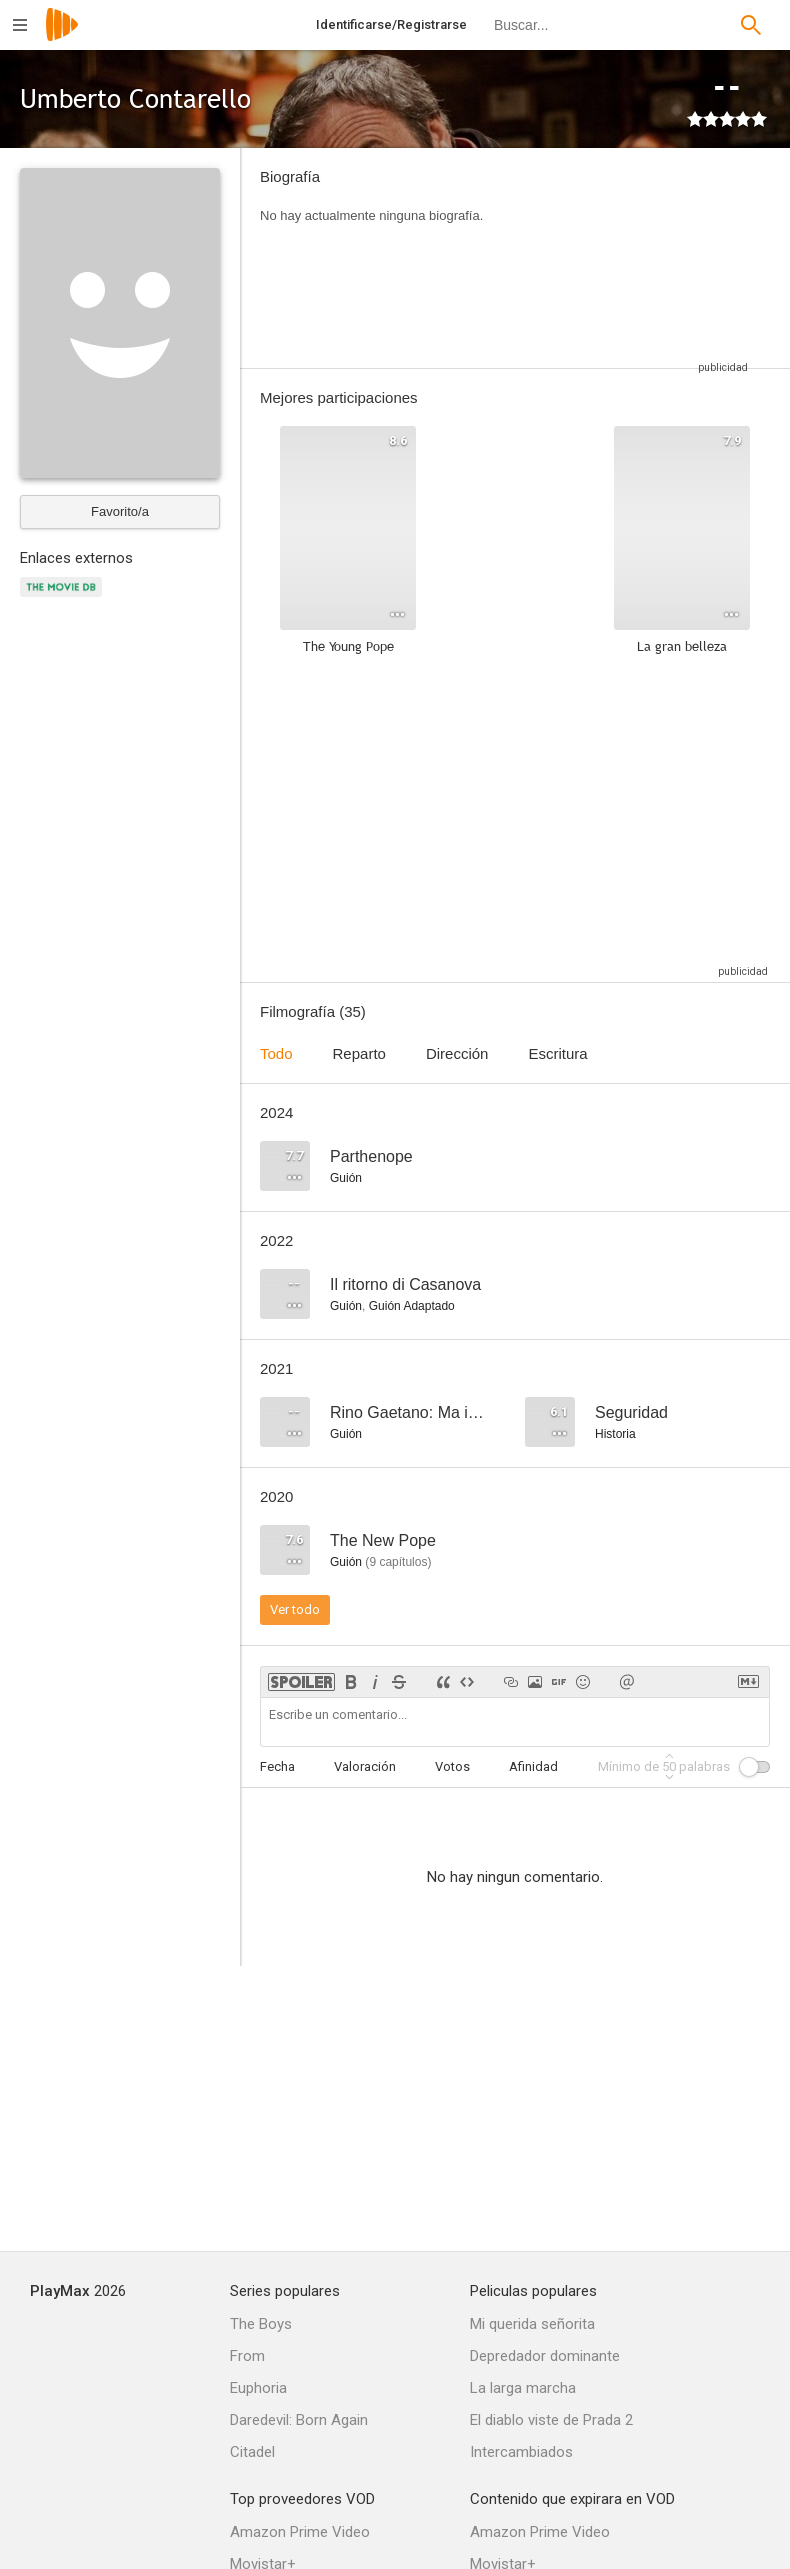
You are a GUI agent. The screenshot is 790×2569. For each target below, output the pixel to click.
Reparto (359, 1053)
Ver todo (295, 1609)
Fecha (277, 1766)
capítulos (398, 1562)
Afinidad (533, 1766)
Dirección (457, 1053)
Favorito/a (120, 511)
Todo (276, 1053)
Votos (452, 1766)
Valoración (365, 1766)
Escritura (557, 1053)
